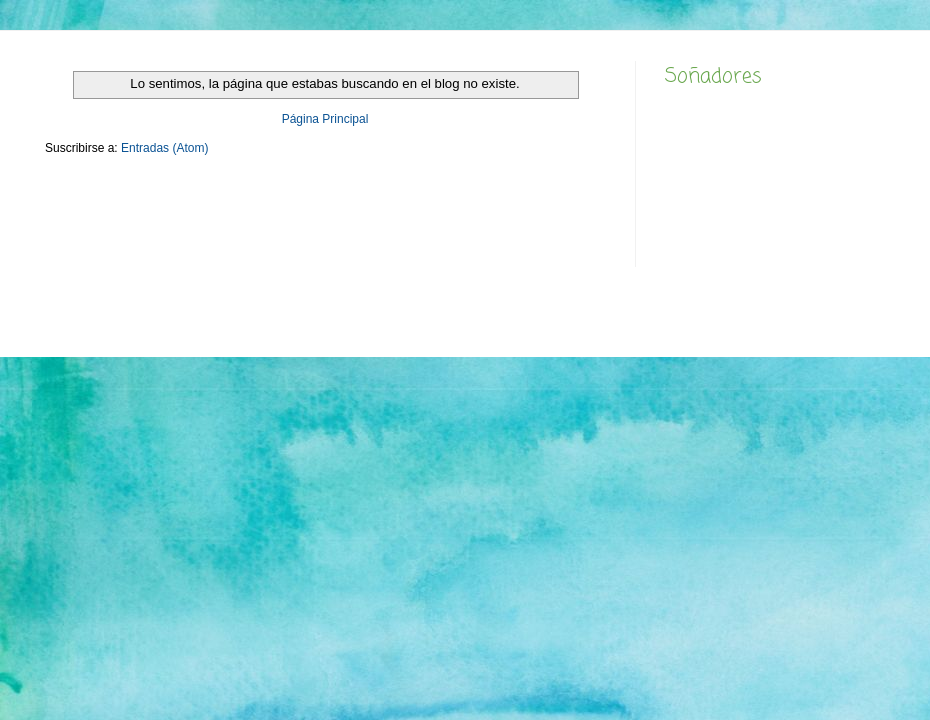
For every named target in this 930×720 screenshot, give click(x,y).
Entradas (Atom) (164, 148)
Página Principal (325, 119)
